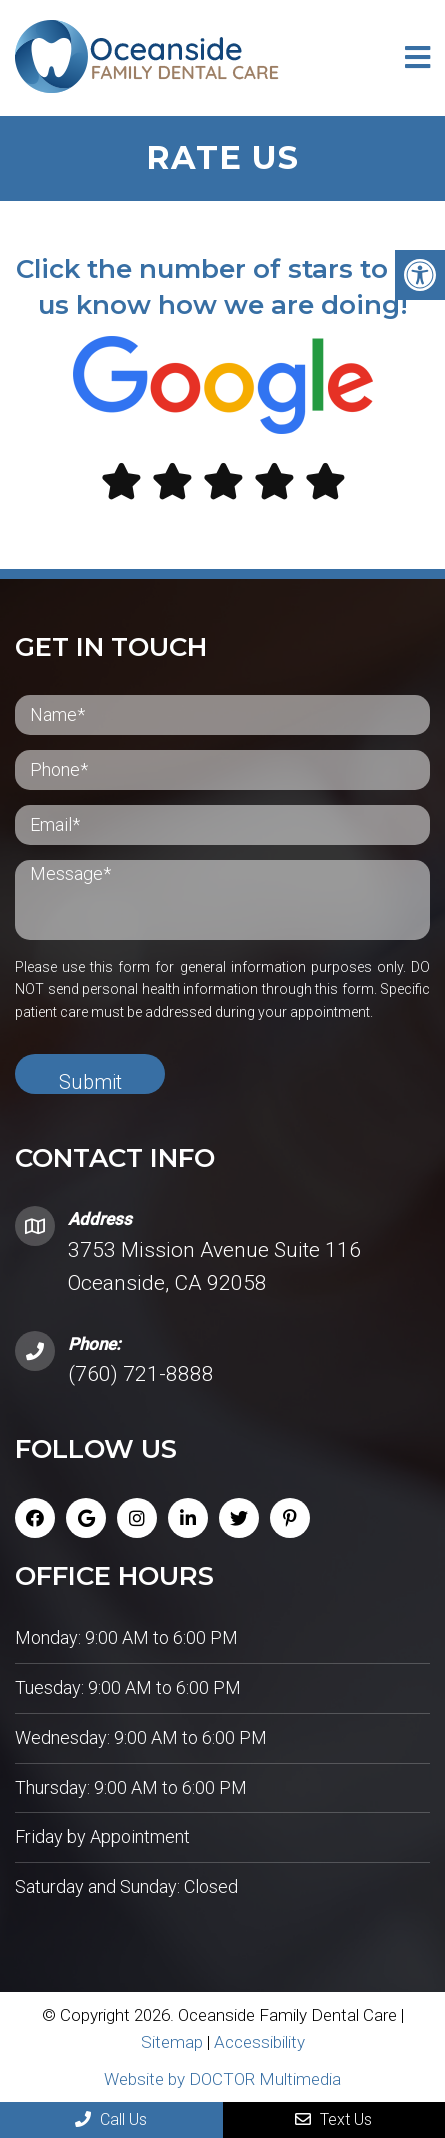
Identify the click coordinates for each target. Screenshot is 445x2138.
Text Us (333, 2119)
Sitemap (172, 2042)
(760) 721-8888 (141, 1374)
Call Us (111, 2119)
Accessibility (259, 2042)
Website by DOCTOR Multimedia (222, 2079)
